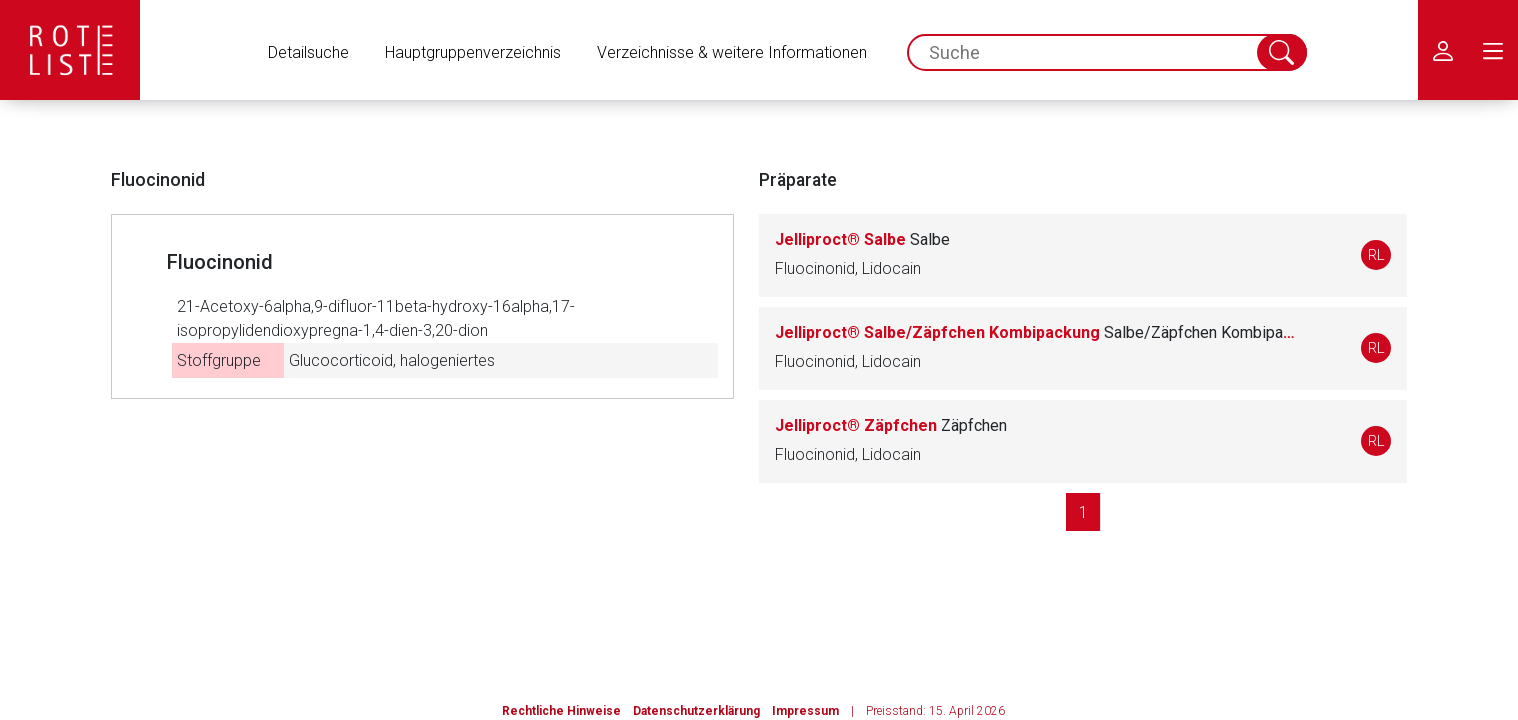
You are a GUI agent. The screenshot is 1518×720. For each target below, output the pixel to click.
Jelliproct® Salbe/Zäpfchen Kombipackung (1035, 332)
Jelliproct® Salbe (862, 239)
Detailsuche (308, 52)
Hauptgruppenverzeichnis (473, 52)
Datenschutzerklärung (696, 711)
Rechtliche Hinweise (561, 711)
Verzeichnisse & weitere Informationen (732, 52)
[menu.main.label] (1493, 50)
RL (1376, 255)
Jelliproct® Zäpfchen (891, 425)
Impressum (805, 711)
